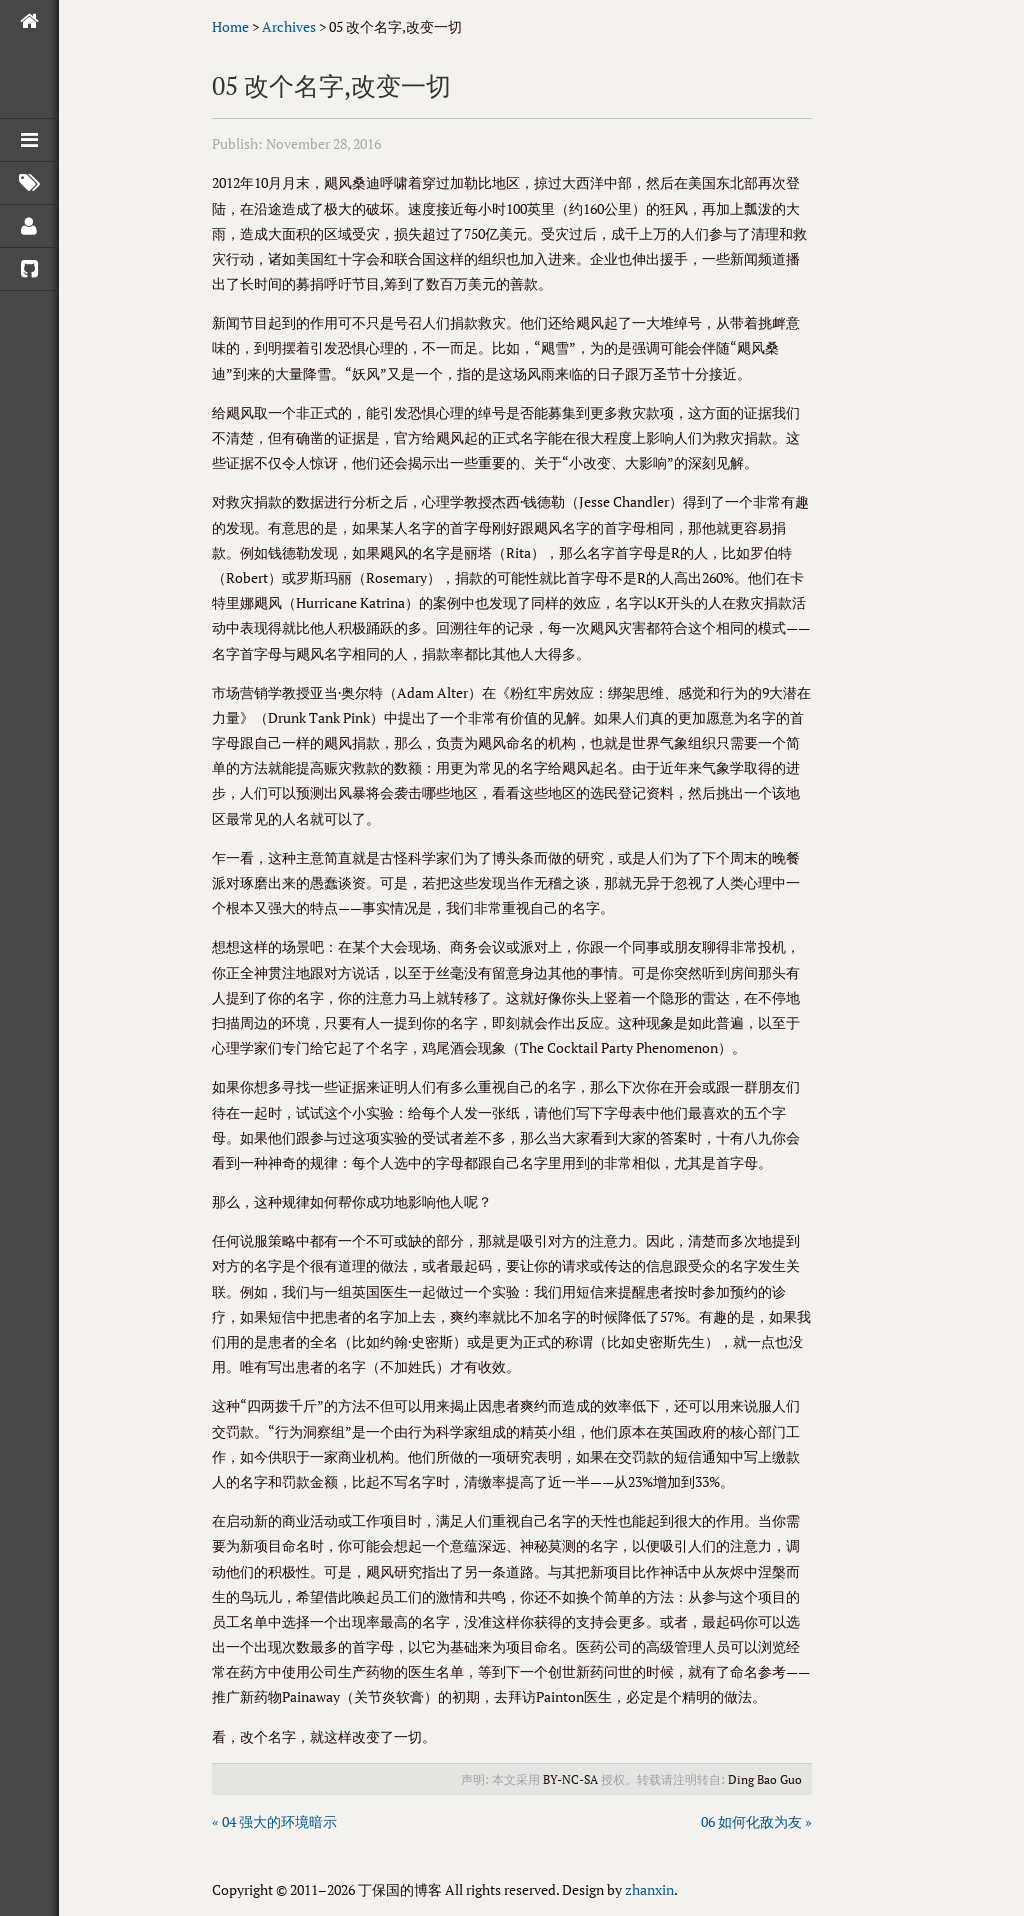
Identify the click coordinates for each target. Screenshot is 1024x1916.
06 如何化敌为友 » (756, 1821)
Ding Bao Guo (765, 1779)
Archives (289, 26)
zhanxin (649, 1889)
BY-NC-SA (570, 1779)
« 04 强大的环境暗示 (274, 1821)
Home (230, 26)
